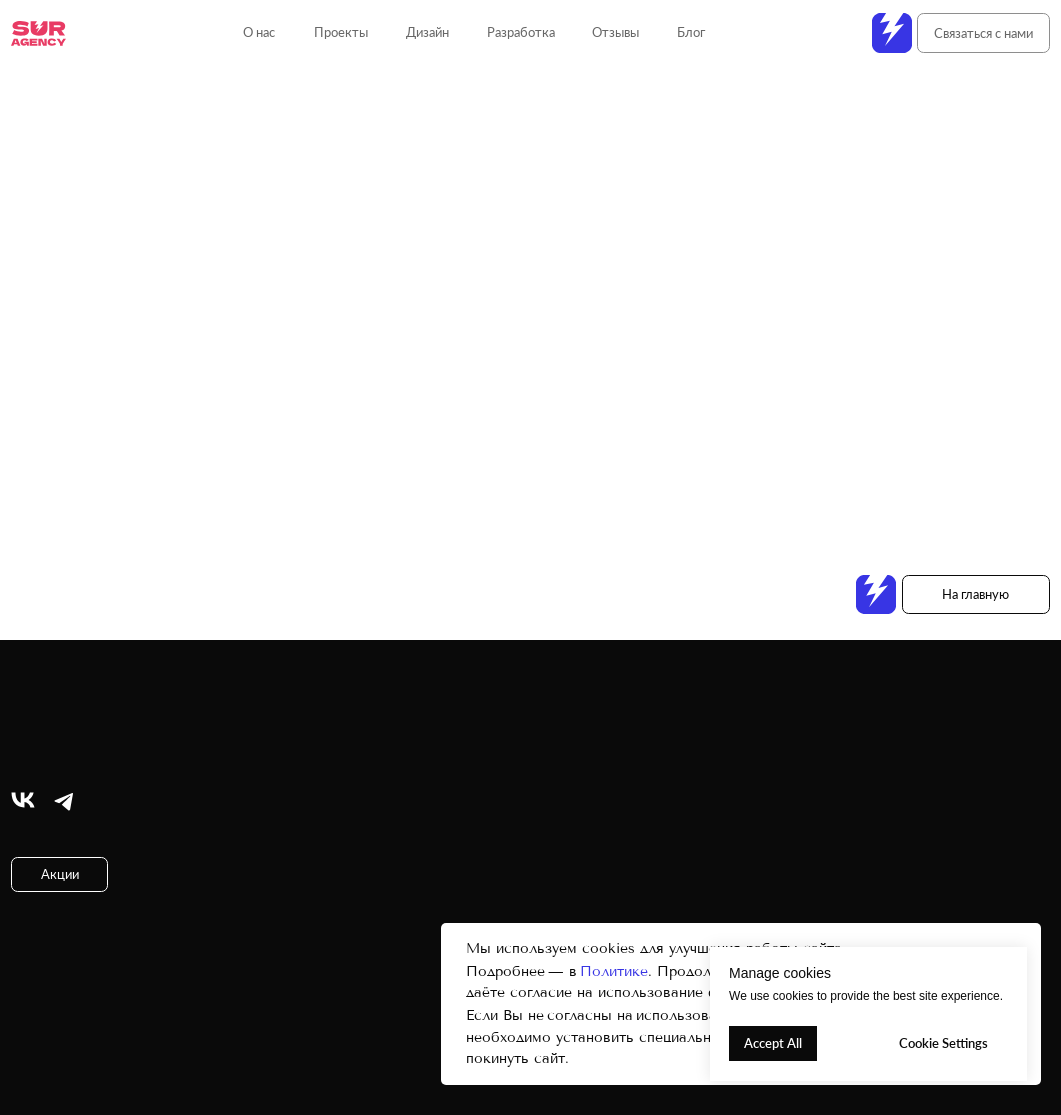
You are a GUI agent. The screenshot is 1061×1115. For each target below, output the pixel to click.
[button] (983, 33)
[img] (23, 800)
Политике (614, 971)
